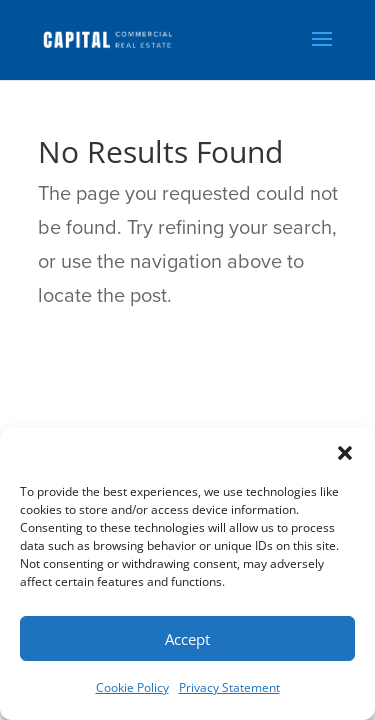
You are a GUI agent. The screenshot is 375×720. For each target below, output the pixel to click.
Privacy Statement (229, 687)
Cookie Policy (132, 687)
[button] (345, 453)
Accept (187, 639)
